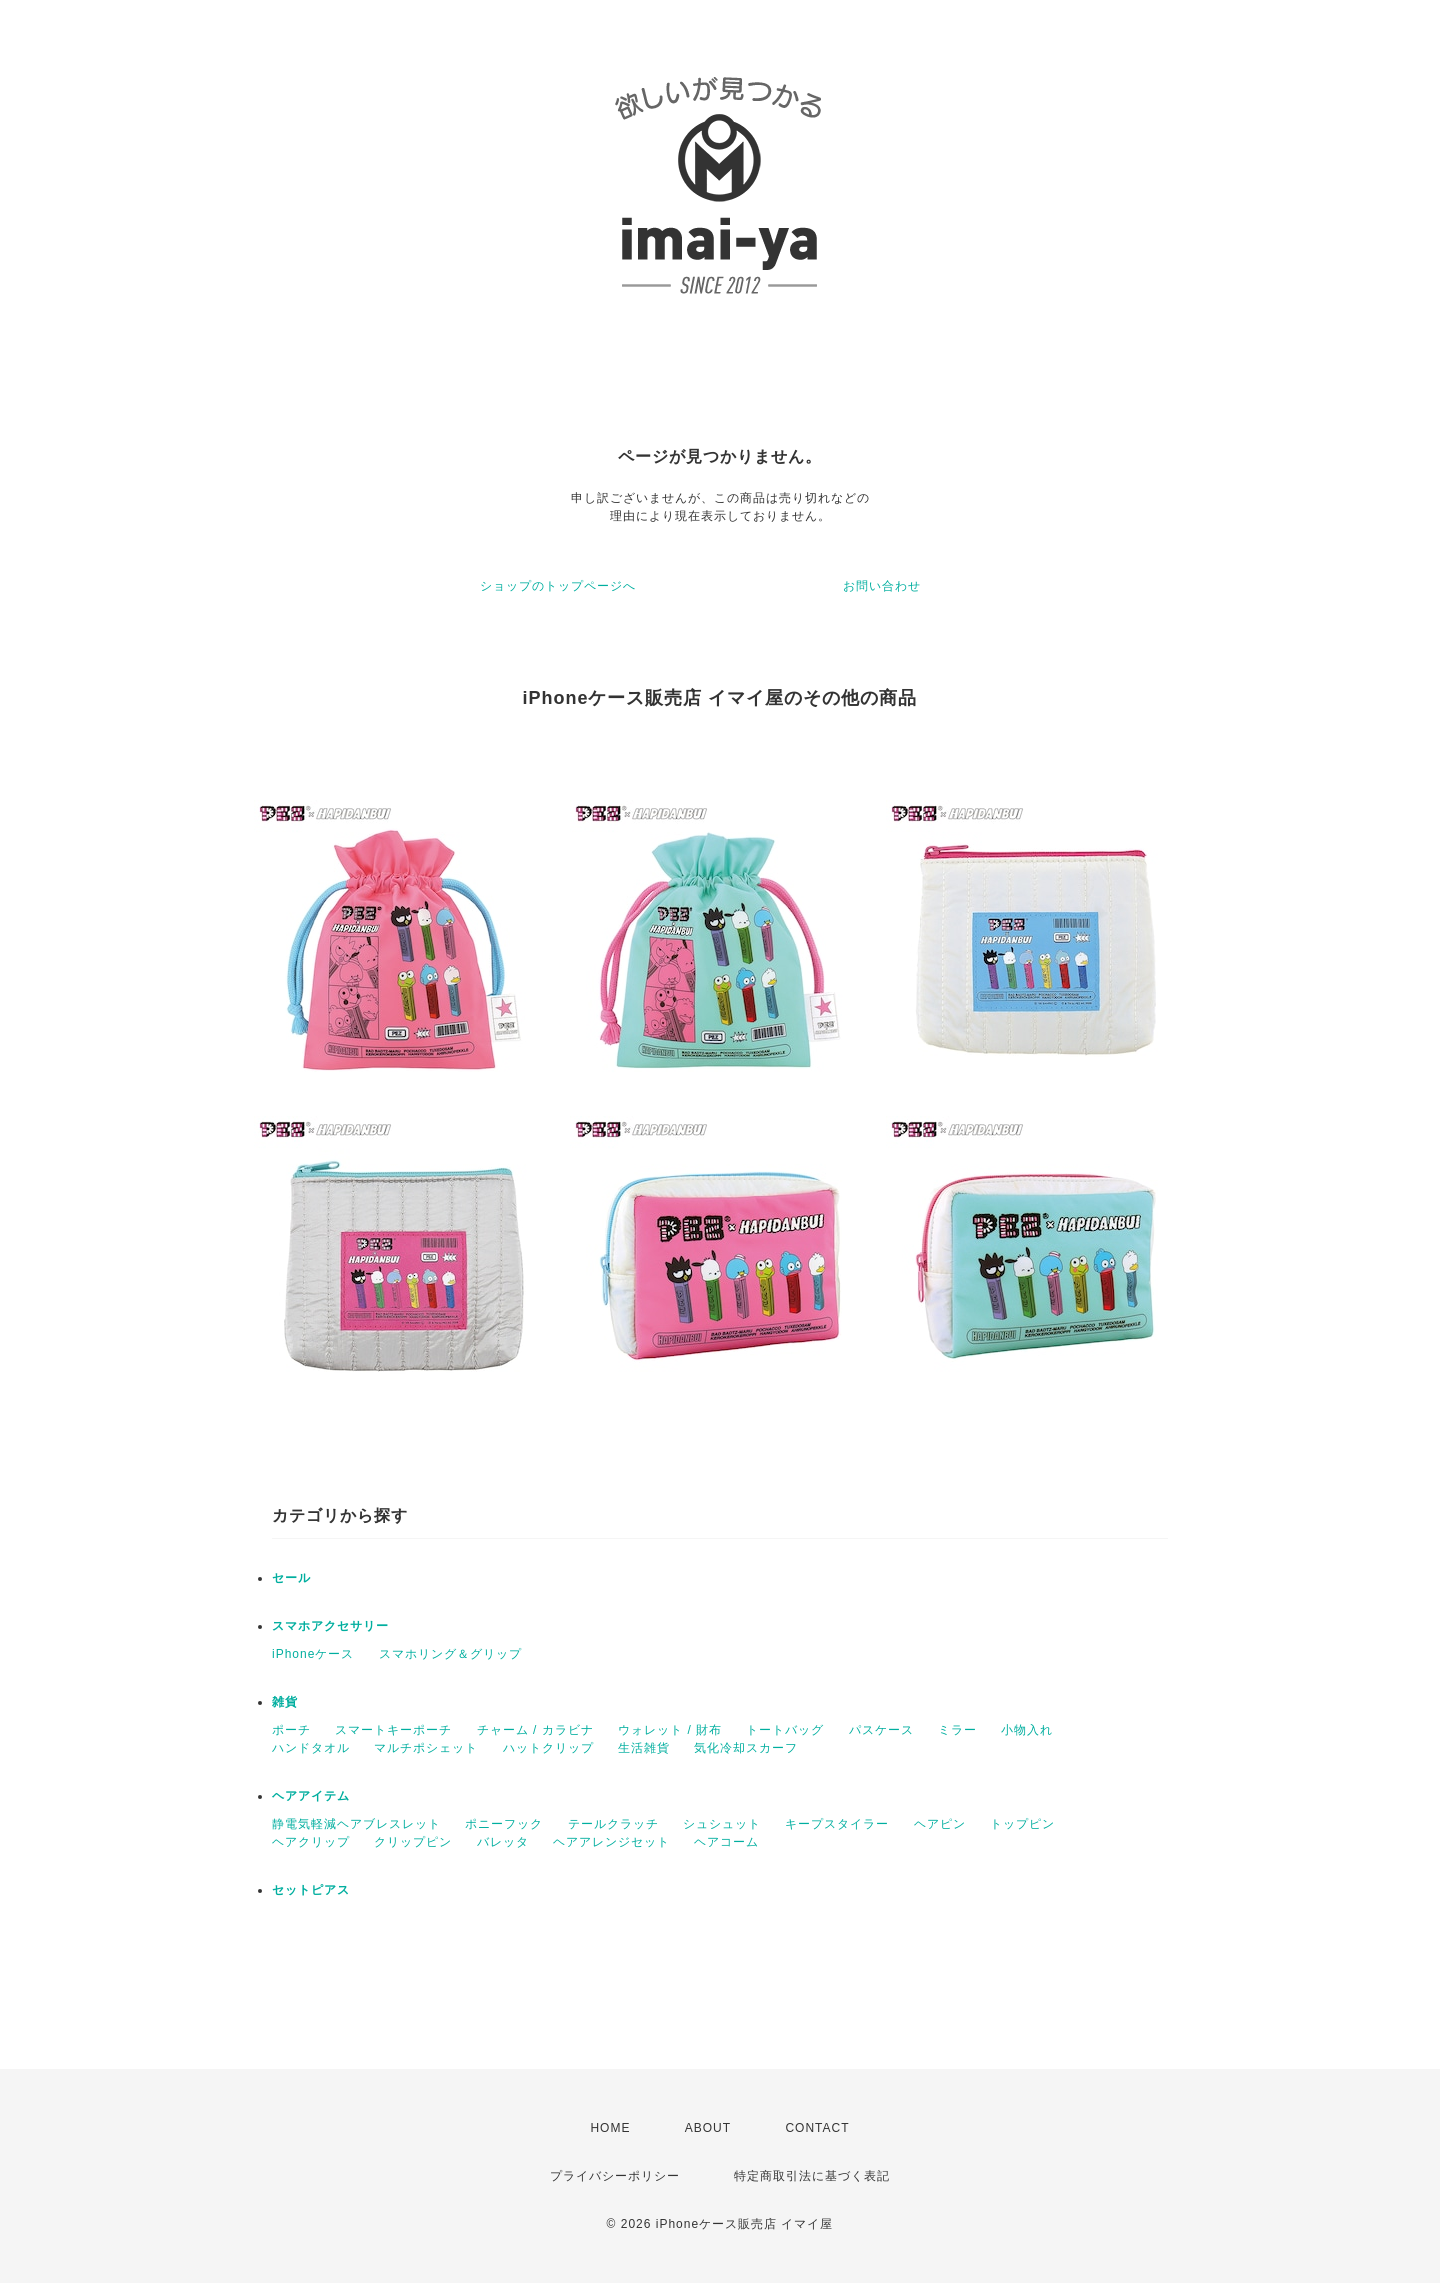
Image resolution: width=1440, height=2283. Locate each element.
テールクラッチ (613, 1824)
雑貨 (285, 1702)
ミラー (957, 1730)
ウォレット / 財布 (670, 1730)
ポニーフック (504, 1824)
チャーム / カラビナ (535, 1730)
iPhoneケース (313, 1654)
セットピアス (311, 1890)
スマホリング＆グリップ (450, 1654)
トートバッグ (785, 1730)
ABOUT (708, 2128)
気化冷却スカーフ (746, 1748)
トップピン (1022, 1824)
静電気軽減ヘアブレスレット (356, 1824)
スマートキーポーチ (393, 1730)
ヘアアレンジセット (611, 1842)
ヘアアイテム (311, 1796)
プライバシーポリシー (615, 2176)
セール (291, 1578)
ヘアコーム (726, 1842)
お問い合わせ (882, 586)
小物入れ (1027, 1730)
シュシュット (722, 1824)
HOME (610, 2128)
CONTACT (817, 2128)
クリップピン (413, 1842)
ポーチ (291, 1730)
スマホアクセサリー (330, 1626)
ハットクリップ (548, 1748)
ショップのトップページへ (558, 586)
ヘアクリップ (311, 1842)
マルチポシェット (426, 1748)
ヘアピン (940, 1824)
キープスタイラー (837, 1824)
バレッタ (503, 1842)
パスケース (881, 1730)
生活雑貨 (644, 1748)
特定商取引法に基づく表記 (812, 2176)
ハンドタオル (311, 1748)
